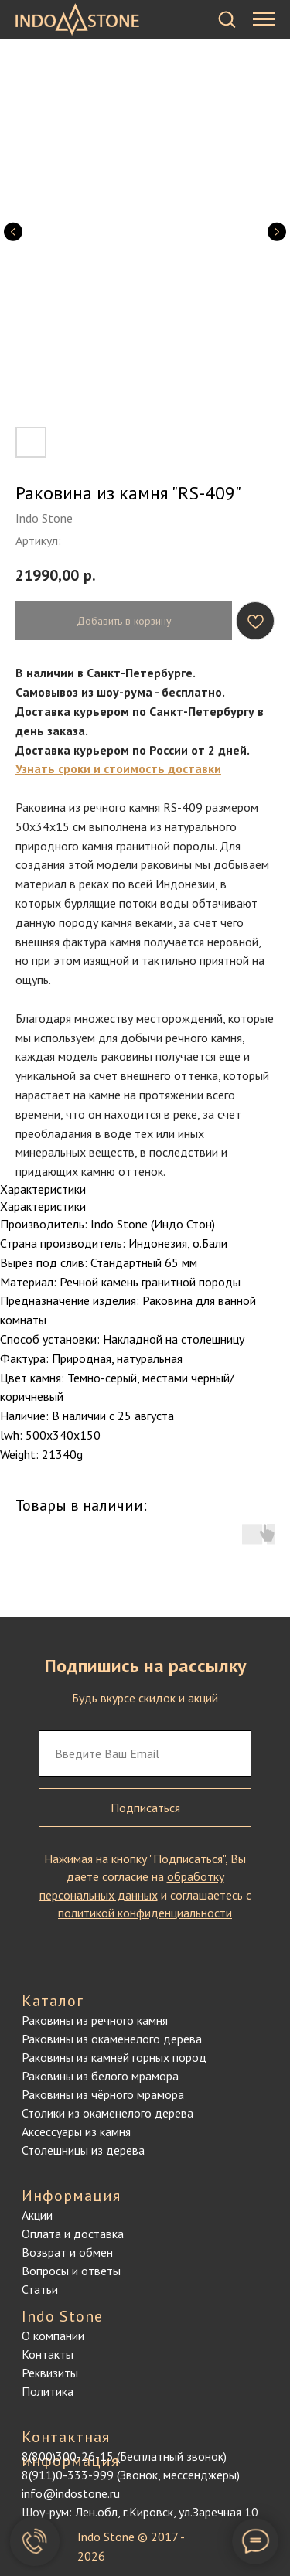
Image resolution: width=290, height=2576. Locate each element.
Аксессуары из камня (76, 2131)
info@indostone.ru (71, 2493)
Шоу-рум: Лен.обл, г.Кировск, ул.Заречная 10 (140, 2512)
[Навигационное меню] (264, 19)
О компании (53, 2335)
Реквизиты (50, 2372)
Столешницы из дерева (83, 2150)
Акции (37, 2215)
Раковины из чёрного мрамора (103, 2094)
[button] (226, 18)
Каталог (53, 2001)
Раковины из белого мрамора (100, 2076)
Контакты (47, 2354)
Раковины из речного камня (95, 2020)
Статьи (40, 2289)
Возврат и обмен (67, 2252)
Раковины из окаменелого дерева (112, 2038)
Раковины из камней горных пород (114, 2057)
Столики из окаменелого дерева (107, 2113)
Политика (47, 2391)
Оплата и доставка (73, 2233)
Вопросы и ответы (71, 2270)
